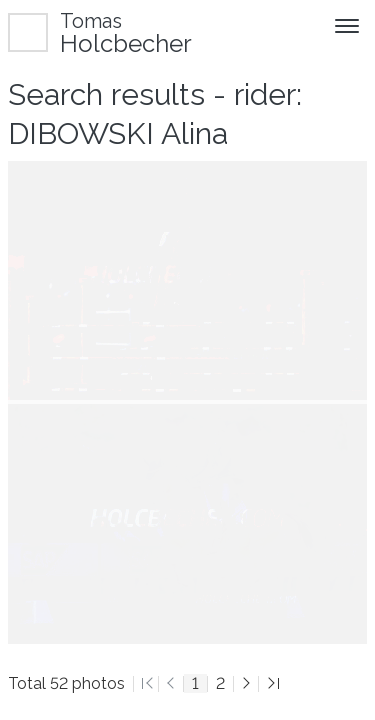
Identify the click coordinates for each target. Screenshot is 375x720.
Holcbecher (126, 32)
